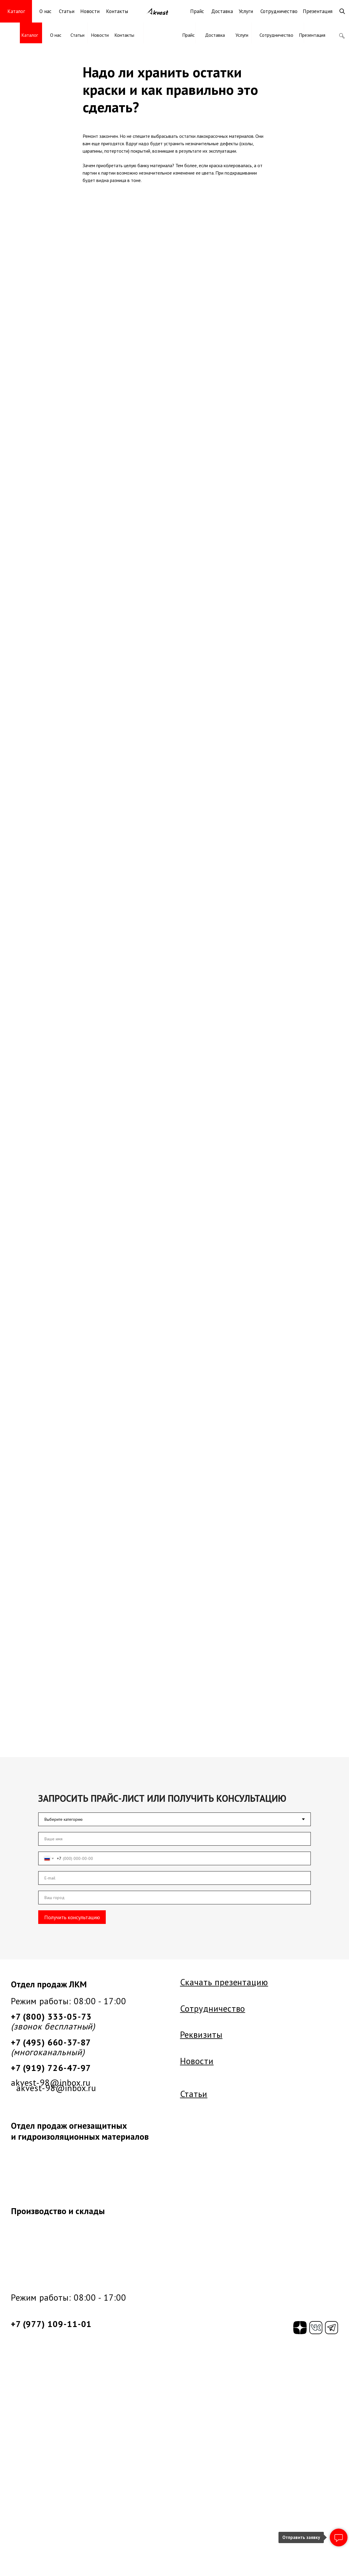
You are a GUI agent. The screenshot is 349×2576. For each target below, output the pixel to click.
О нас (45, 11)
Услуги (246, 11)
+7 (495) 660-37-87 (51, 2042)
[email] (174, 1878)
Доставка (222, 11)
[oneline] (174, 1897)
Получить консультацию (72, 1917)
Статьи (66, 11)
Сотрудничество (278, 11)
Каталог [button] (16, 11)
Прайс (197, 11)
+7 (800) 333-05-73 (51, 2016)
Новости (90, 11)
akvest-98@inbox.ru (51, 2082)
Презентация (317, 11)
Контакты (117, 11)
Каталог (29, 35)
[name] (174, 1839)
